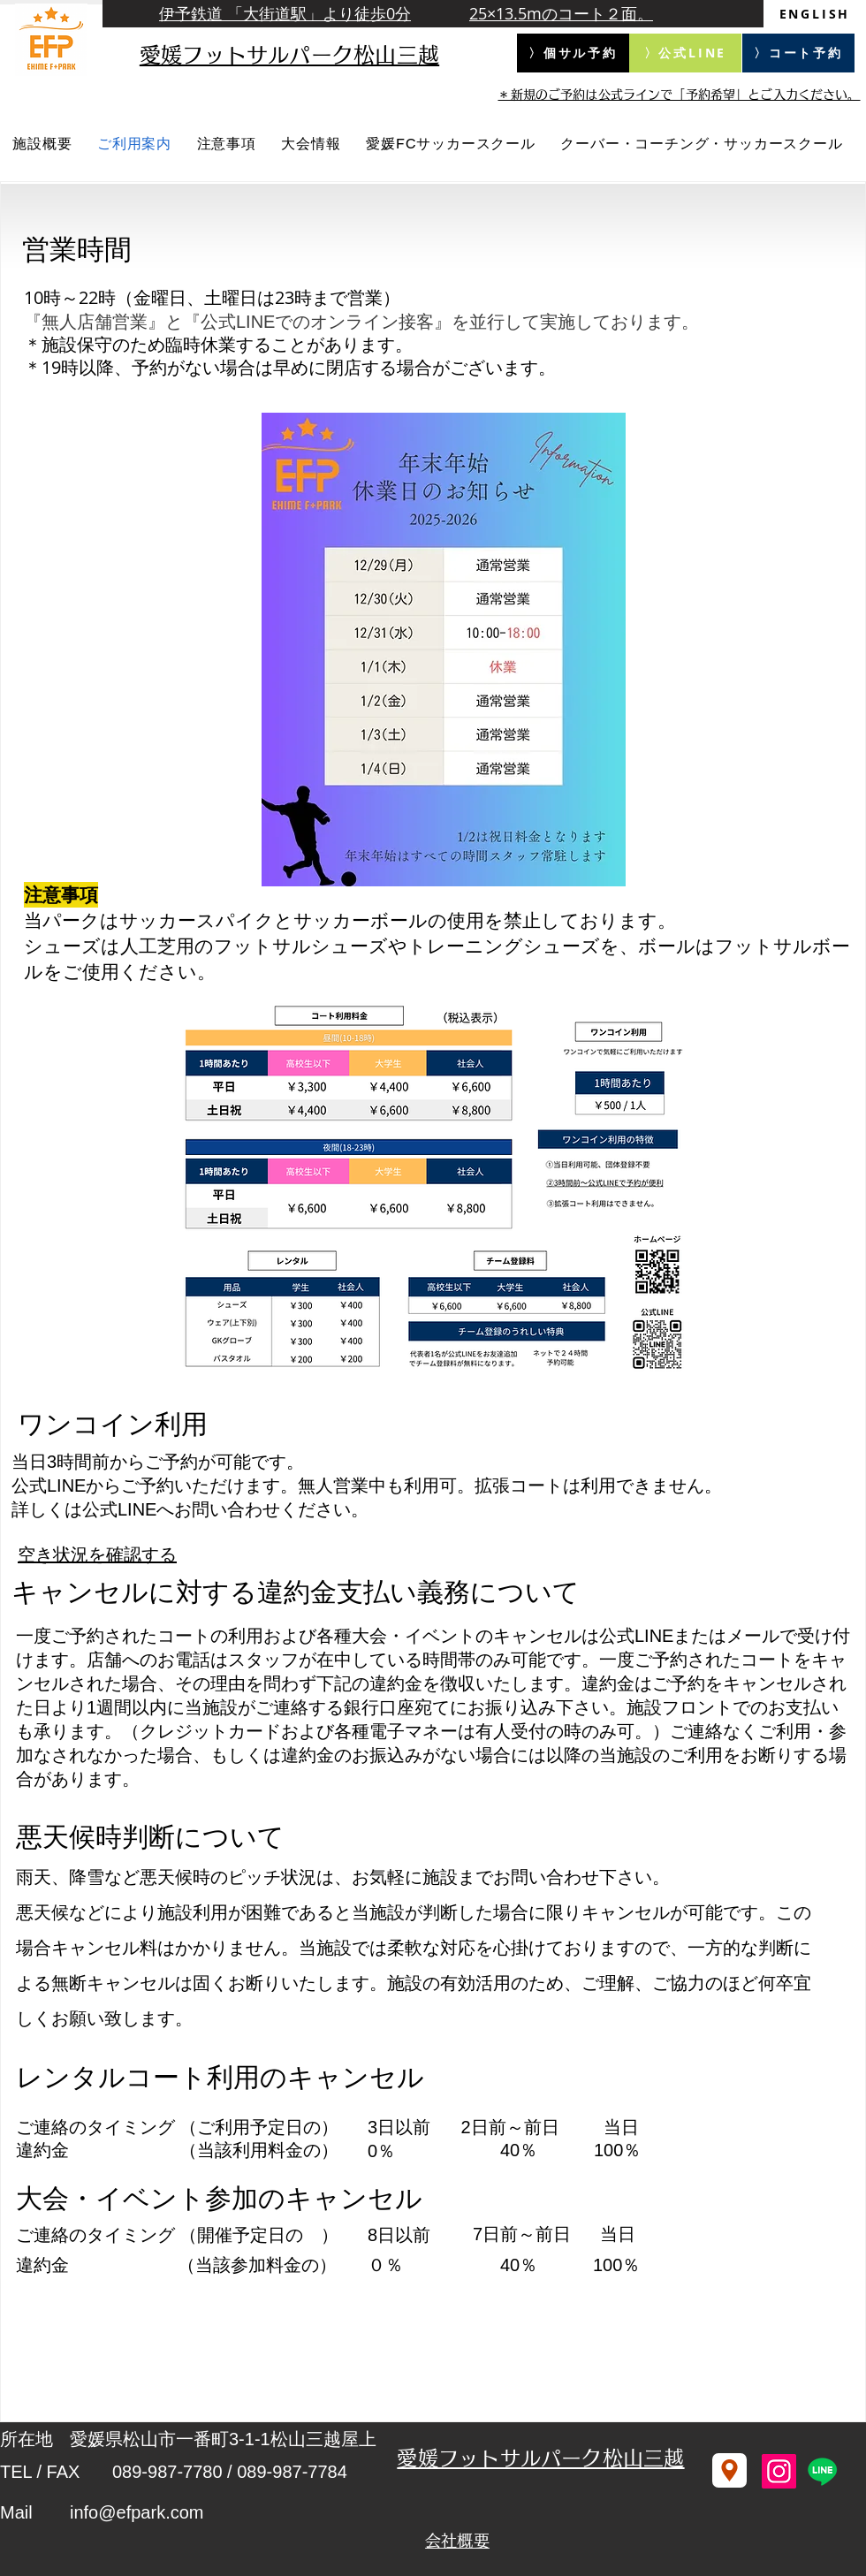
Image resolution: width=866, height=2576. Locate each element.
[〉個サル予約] (573, 53)
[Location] (729, 2470)
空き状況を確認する (97, 1554)
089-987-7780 (167, 2471)
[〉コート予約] (798, 53)
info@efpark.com (136, 2512)
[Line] (822, 2471)
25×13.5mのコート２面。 (561, 13)
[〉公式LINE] (685, 53)
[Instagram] (779, 2471)
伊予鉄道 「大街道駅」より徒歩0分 (285, 13)
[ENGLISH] (814, 13)
